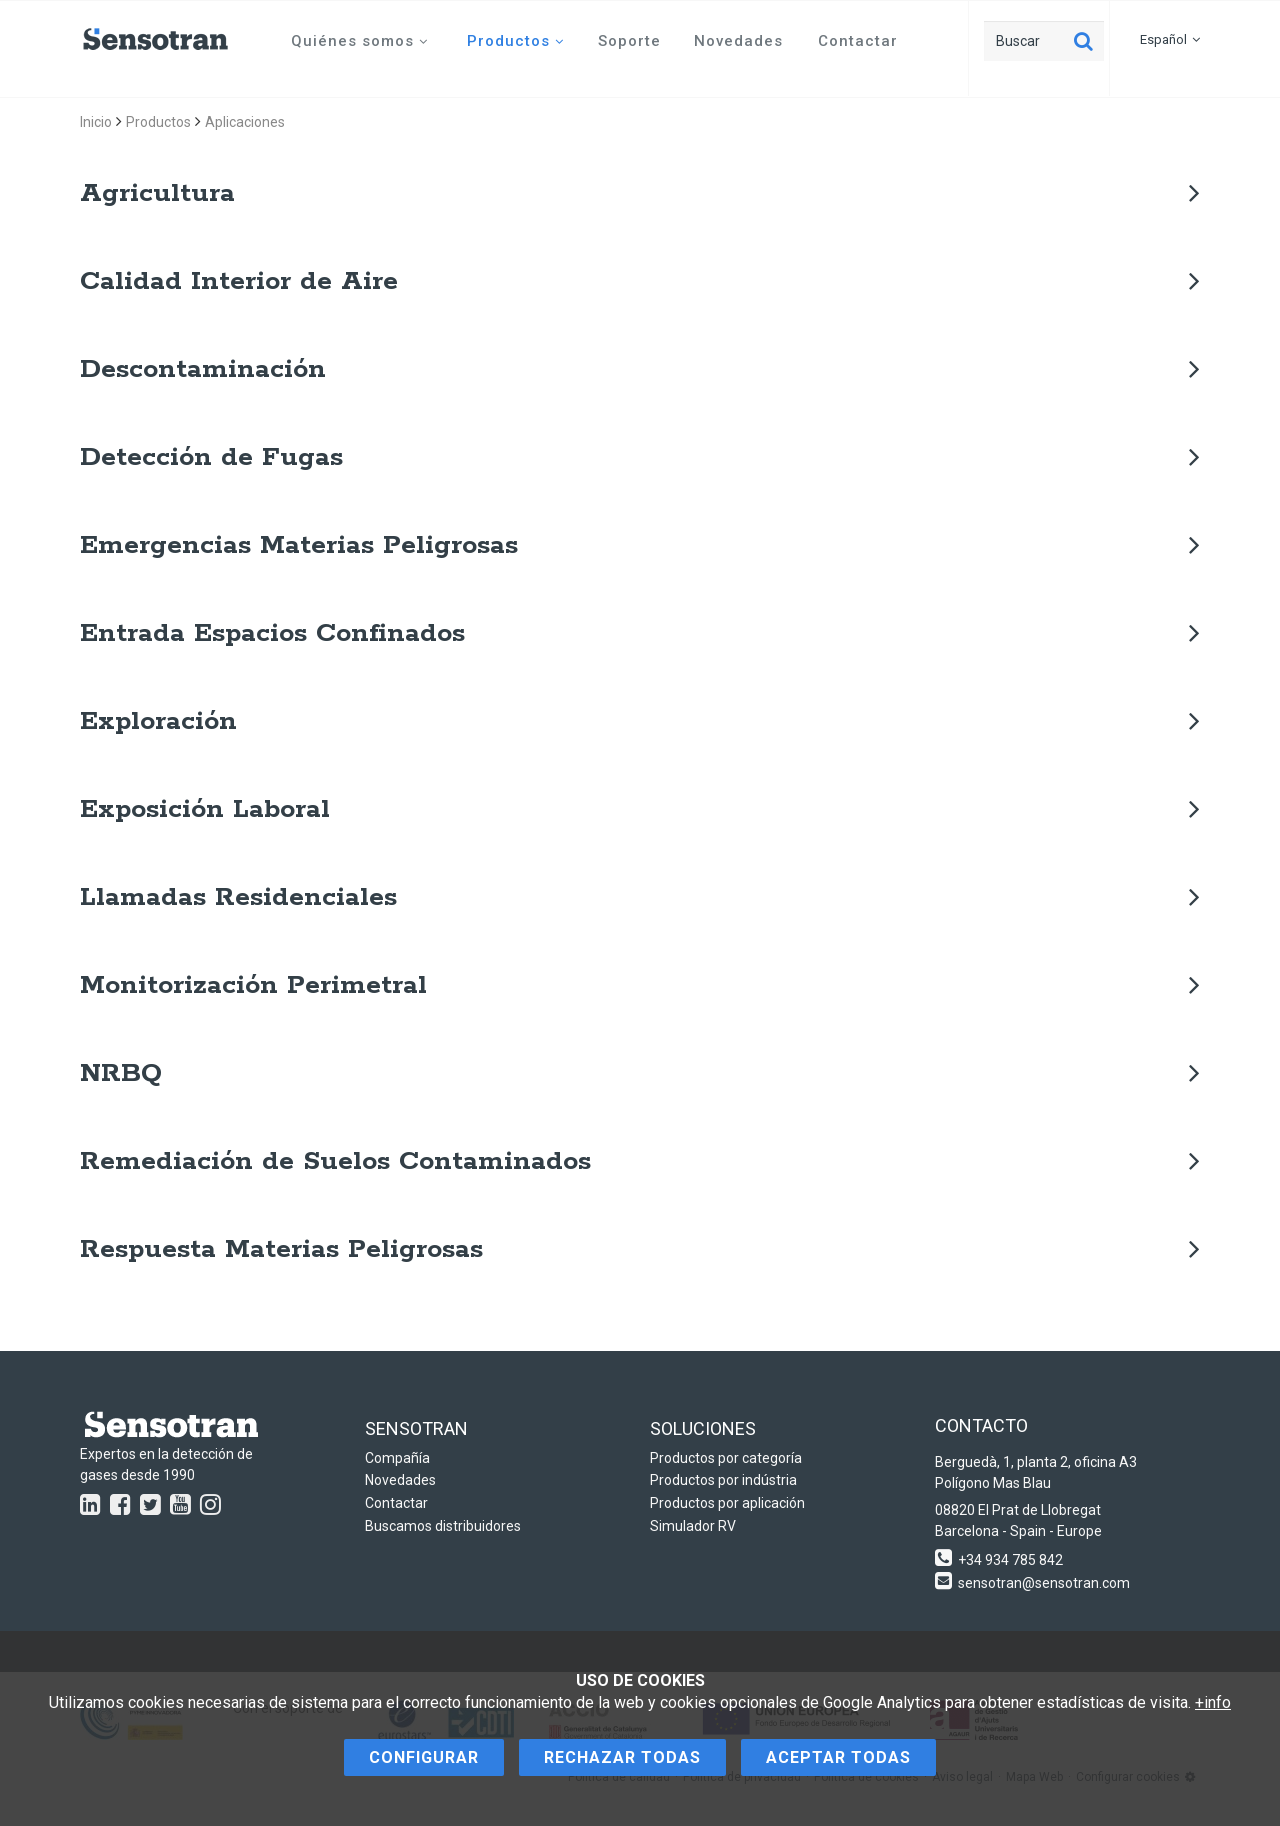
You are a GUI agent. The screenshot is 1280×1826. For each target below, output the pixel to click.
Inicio (96, 122)
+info (1213, 1702)
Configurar (424, 1757)
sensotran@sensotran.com (1044, 1583)
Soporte (629, 41)
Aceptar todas (838, 1757)
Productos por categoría (726, 1458)
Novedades (738, 41)
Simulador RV (693, 1526)
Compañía (397, 1458)
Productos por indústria (723, 1480)
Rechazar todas (622, 1757)
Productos (515, 41)
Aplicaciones (245, 122)
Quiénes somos (359, 41)
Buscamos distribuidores (443, 1526)
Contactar (858, 41)
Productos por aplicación (727, 1503)
